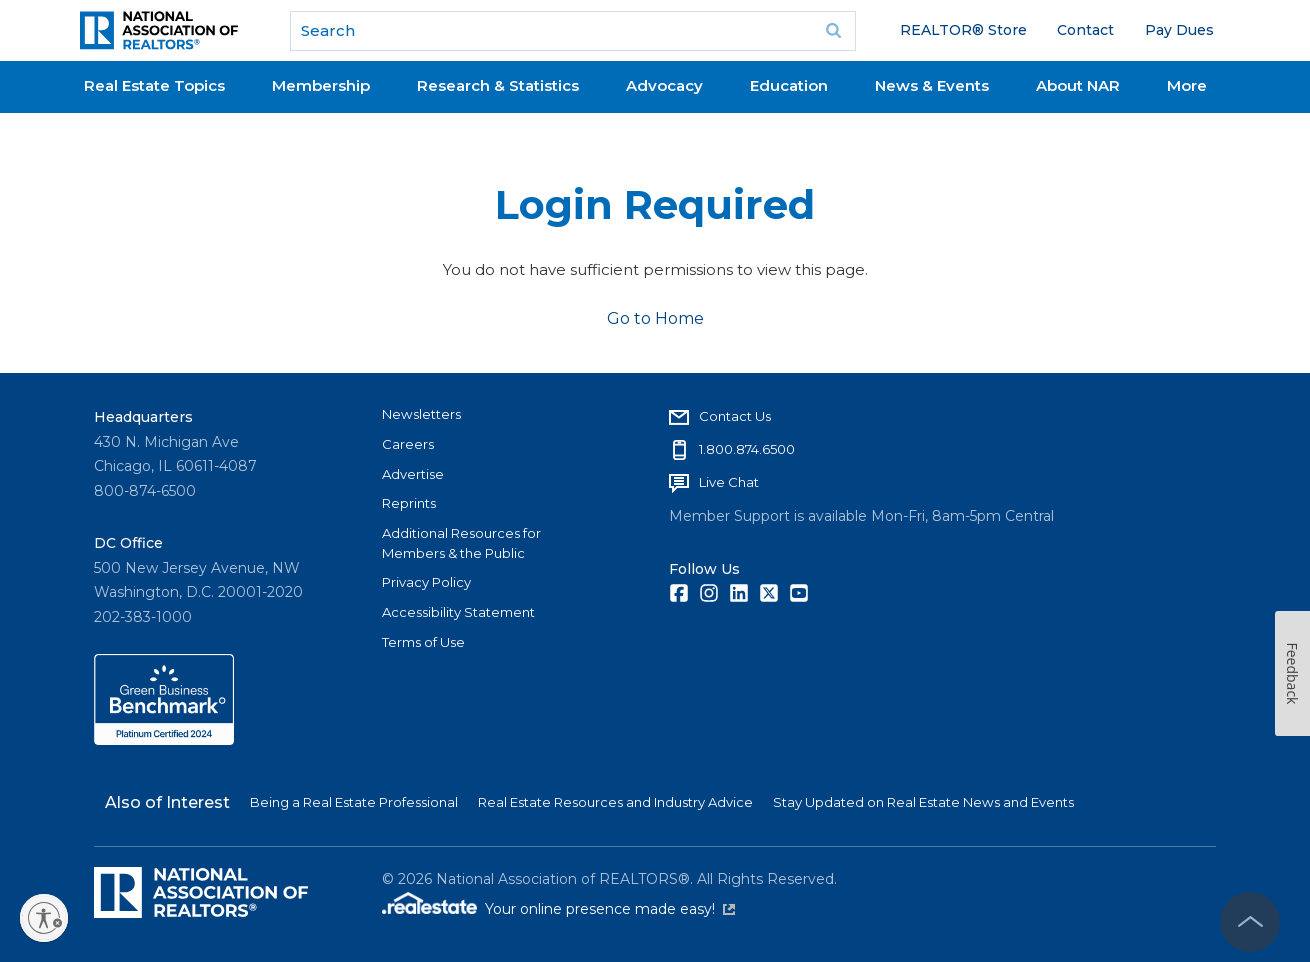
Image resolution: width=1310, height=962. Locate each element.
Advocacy (664, 85)
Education (789, 85)
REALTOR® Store (963, 30)
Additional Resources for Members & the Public (461, 543)
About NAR (1078, 85)
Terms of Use (423, 642)
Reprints (409, 503)
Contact (1085, 30)
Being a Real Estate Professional (354, 802)
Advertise (413, 474)
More (1187, 85)
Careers (408, 444)
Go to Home (655, 318)
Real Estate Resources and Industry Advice (615, 802)
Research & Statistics (498, 85)
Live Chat (729, 482)
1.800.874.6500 (747, 449)
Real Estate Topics (154, 85)
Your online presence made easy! (610, 909)
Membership (321, 85)
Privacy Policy (426, 582)
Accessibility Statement (458, 612)
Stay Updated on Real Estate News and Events (923, 802)
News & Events (932, 85)
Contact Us (735, 416)
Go (834, 31)
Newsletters (421, 414)
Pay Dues (1179, 30)
